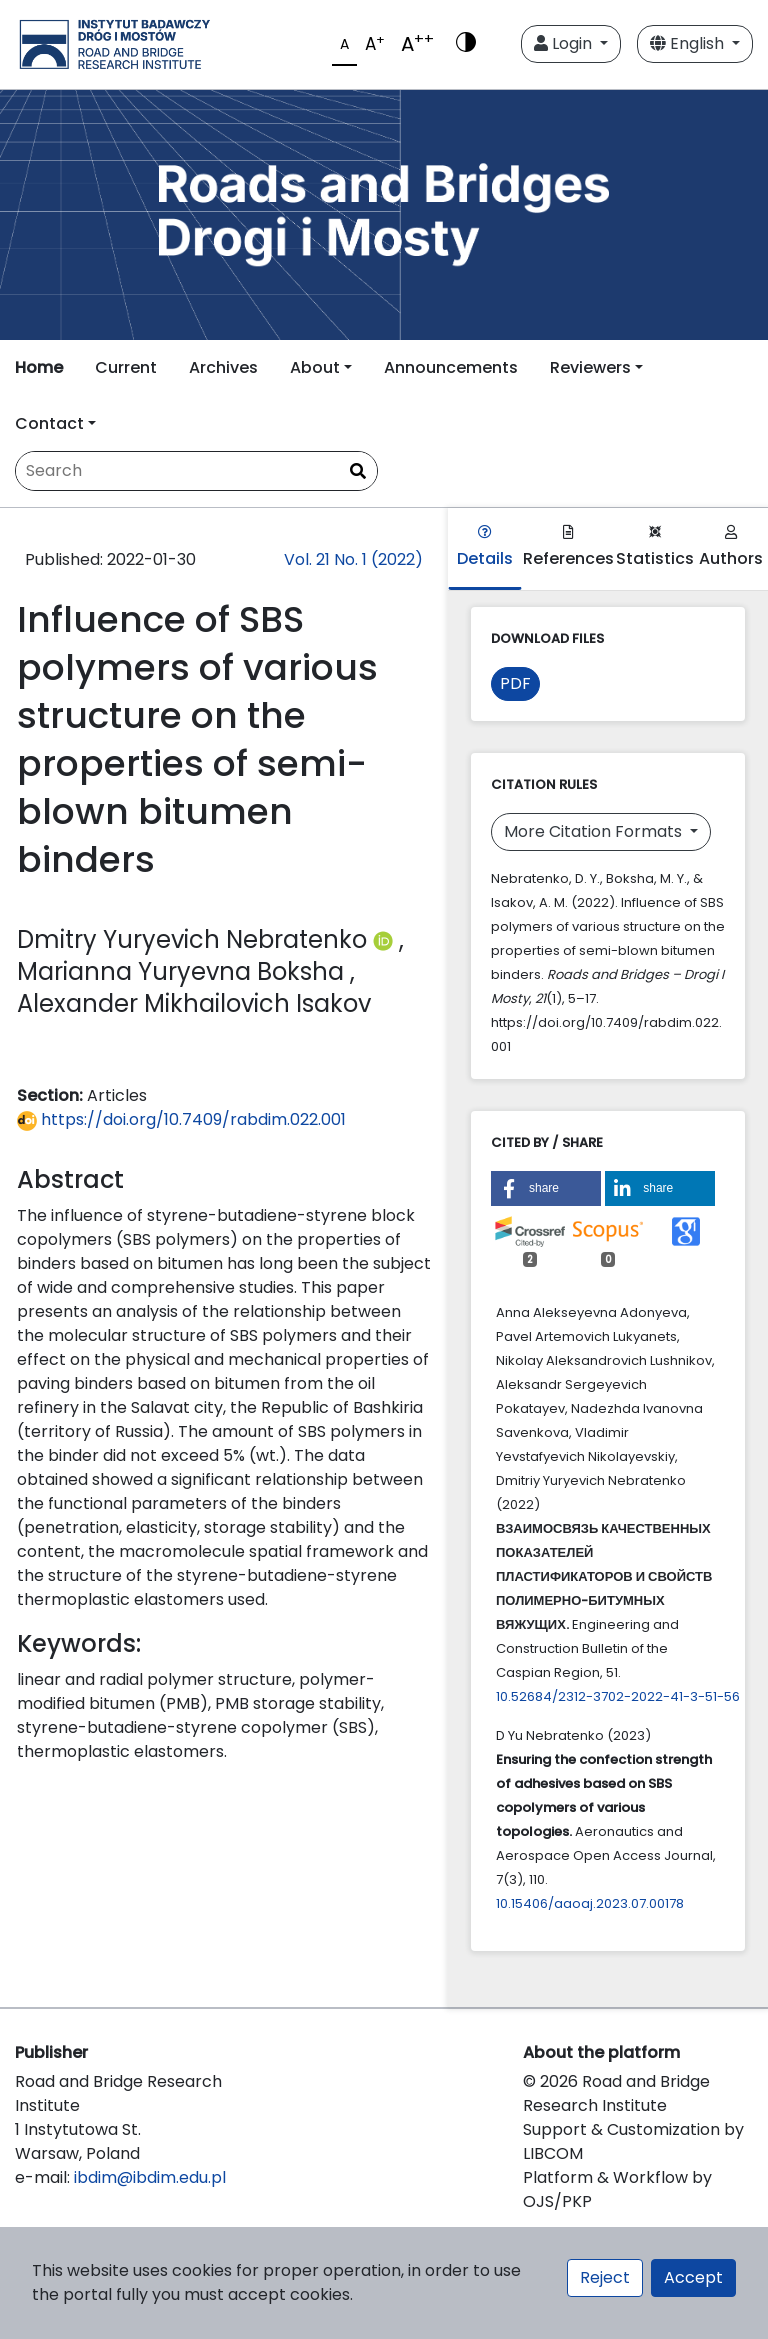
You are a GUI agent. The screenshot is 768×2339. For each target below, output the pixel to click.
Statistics (655, 547)
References (568, 547)
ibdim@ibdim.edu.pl (150, 2177)
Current (126, 367)
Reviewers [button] (590, 367)
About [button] (315, 367)
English (689, 43)
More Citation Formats (595, 831)
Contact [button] (49, 423)
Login (565, 43)
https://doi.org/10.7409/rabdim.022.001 (181, 1119)
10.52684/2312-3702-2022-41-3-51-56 (618, 1696)
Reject (605, 2277)
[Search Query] (196, 471)
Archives (223, 367)
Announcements (451, 367)
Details (485, 547)
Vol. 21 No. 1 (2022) (353, 559)
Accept (693, 2277)
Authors (731, 547)
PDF (515, 683)
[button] (546, 1188)
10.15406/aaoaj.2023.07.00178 (590, 1903)
